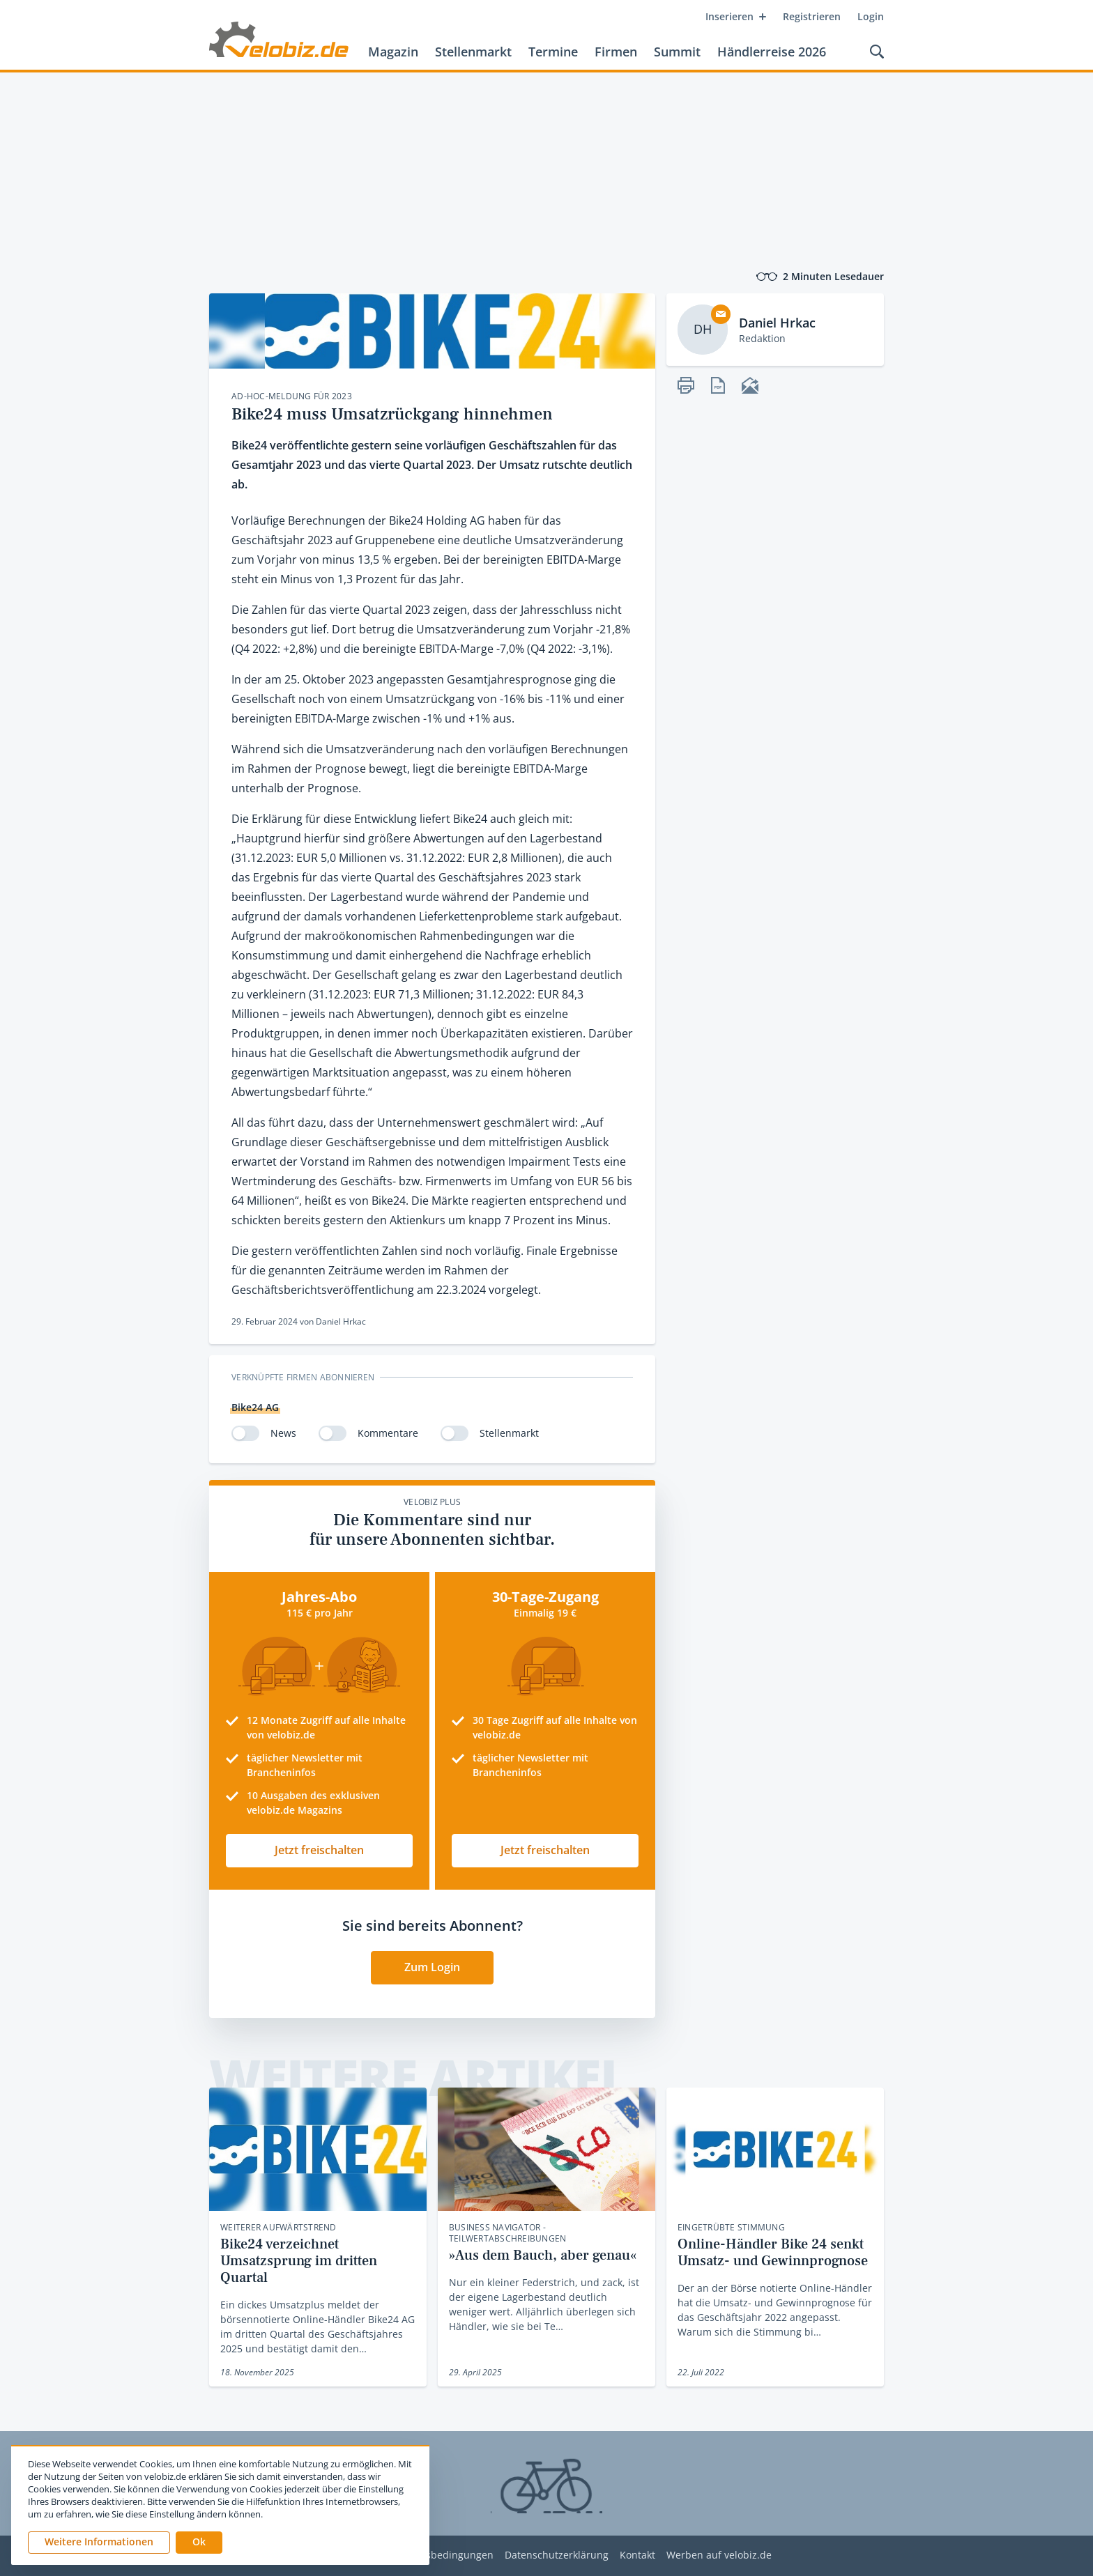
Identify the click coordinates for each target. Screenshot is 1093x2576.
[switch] (245, 1433)
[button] (199, 2542)
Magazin (393, 51)
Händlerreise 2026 (771, 51)
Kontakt (637, 2555)
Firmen (616, 51)
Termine (553, 51)
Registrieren (812, 16)
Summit (677, 51)
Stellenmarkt (473, 51)
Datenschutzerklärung (557, 2555)
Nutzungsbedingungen (439, 2555)
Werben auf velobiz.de (719, 2555)
